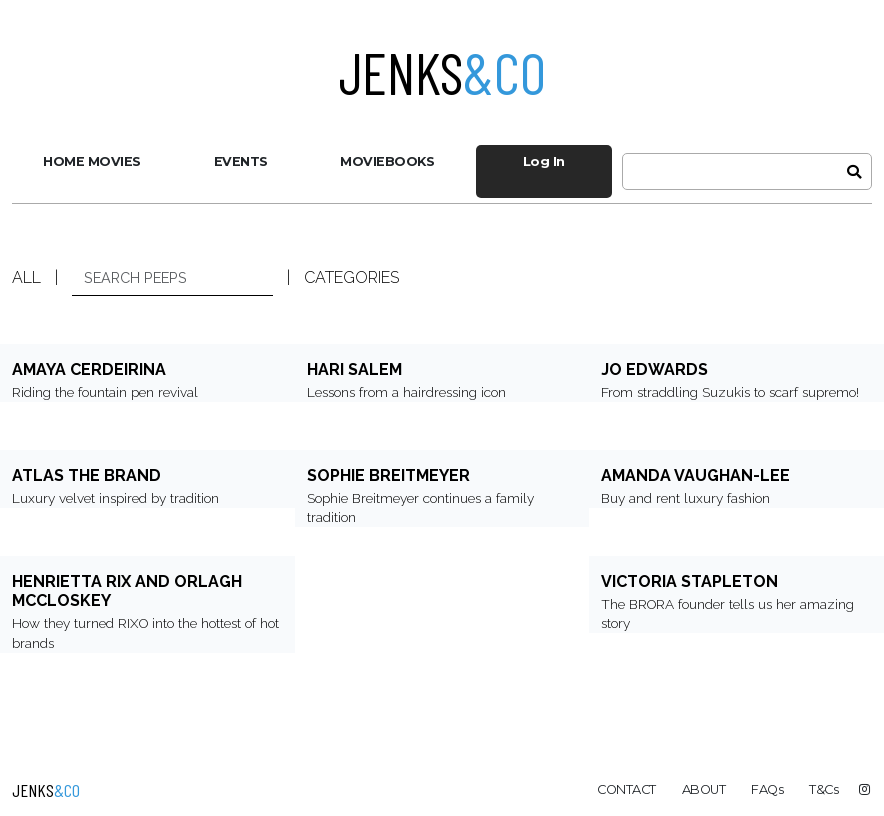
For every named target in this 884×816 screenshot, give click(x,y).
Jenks (442, 72)
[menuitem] (92, 162)
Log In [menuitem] (544, 161)
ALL (26, 277)
